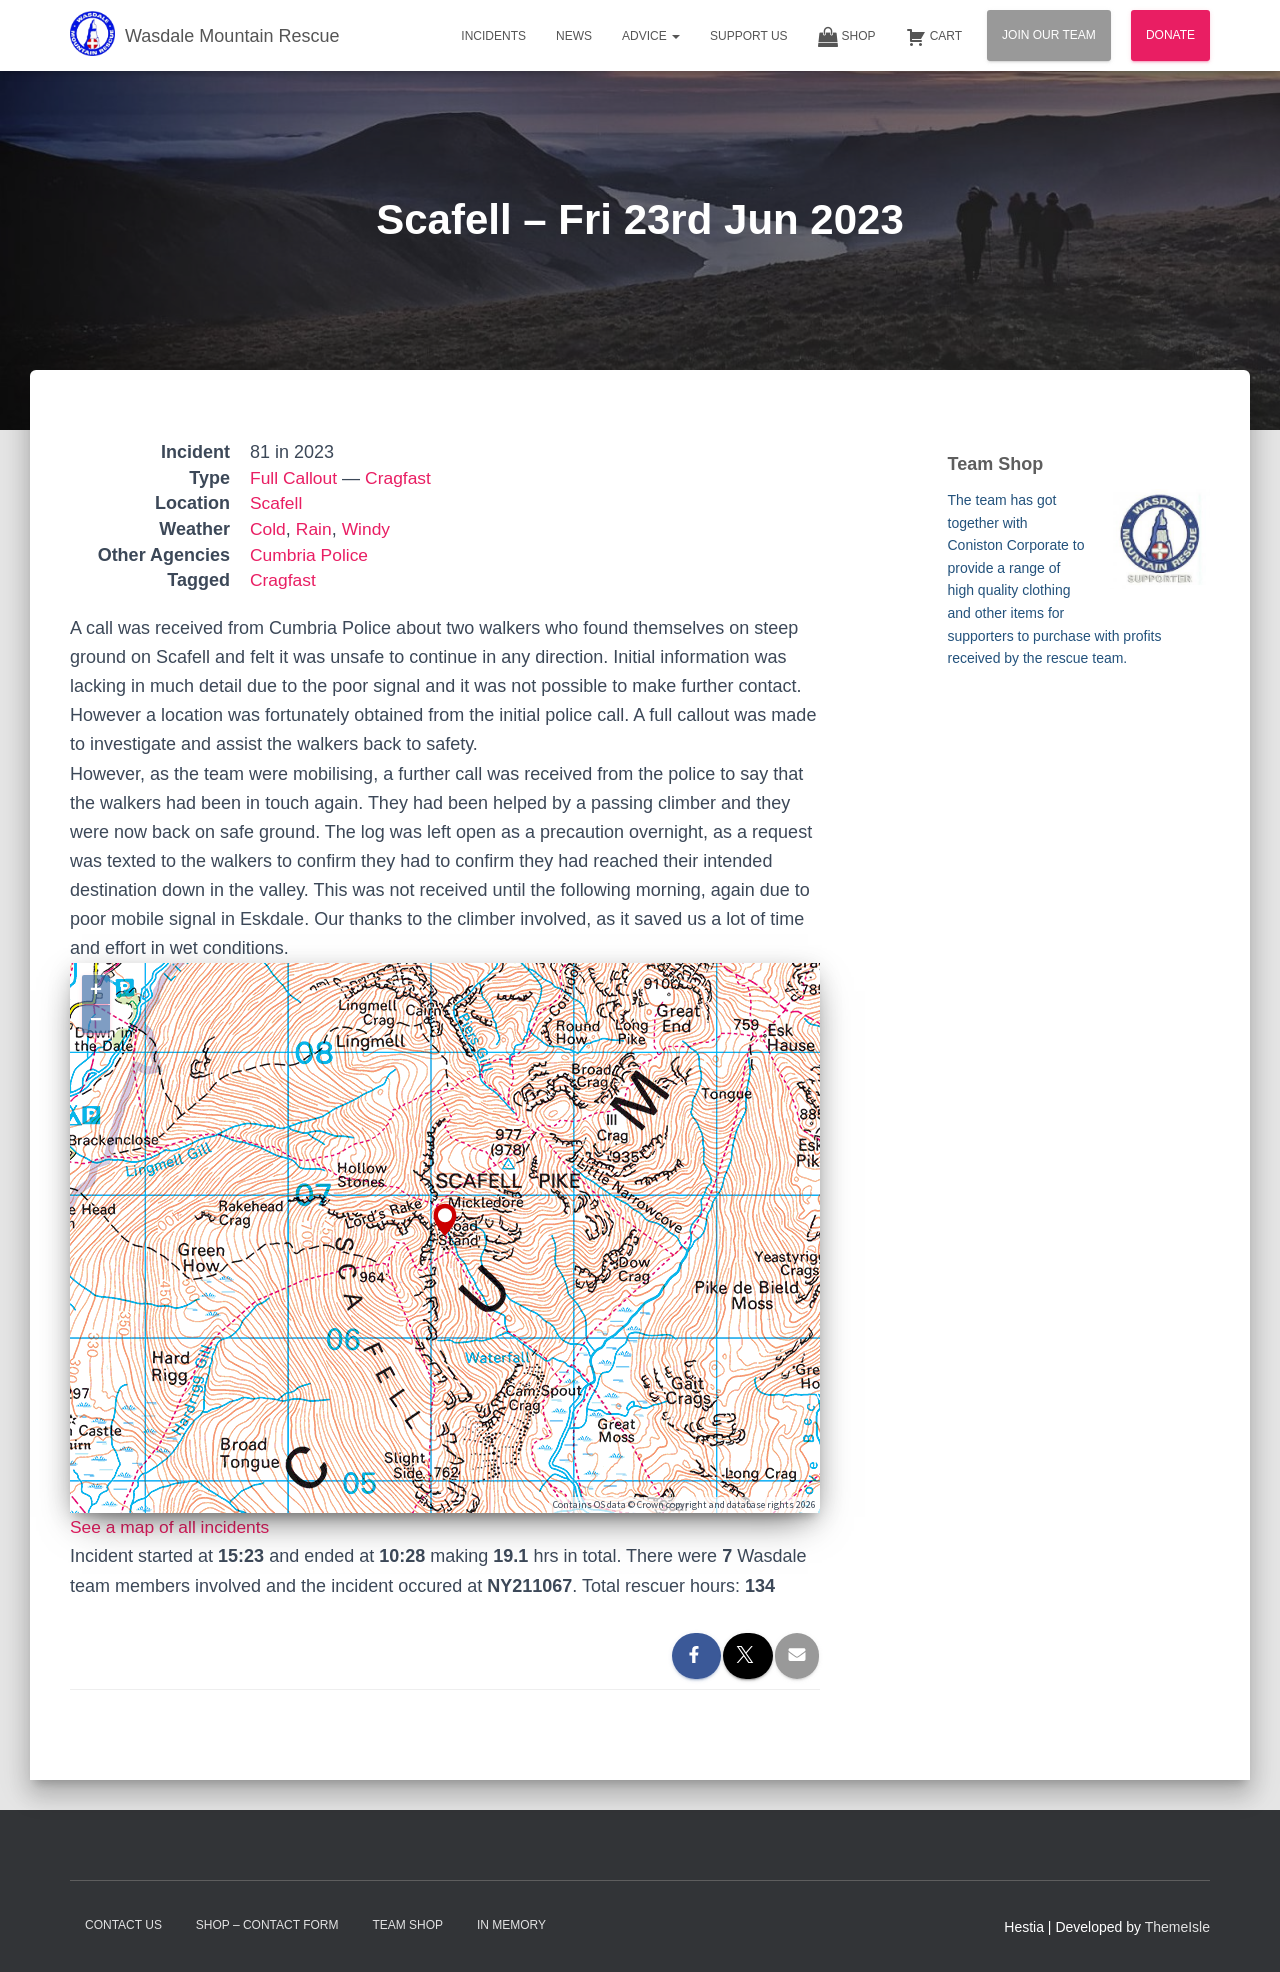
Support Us (749, 36)
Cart (934, 37)
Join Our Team (1049, 35)
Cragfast (402, 478)
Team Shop (407, 1925)
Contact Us (123, 1925)
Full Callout (295, 478)
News (574, 36)
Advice (651, 36)
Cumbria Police (311, 555)
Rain (315, 529)
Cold (268, 529)
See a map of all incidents (173, 1527)
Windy (369, 529)
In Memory (511, 1925)
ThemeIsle (1177, 1927)
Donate (1170, 35)
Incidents (493, 36)
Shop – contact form (267, 1925)
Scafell (277, 503)
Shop (847, 37)
